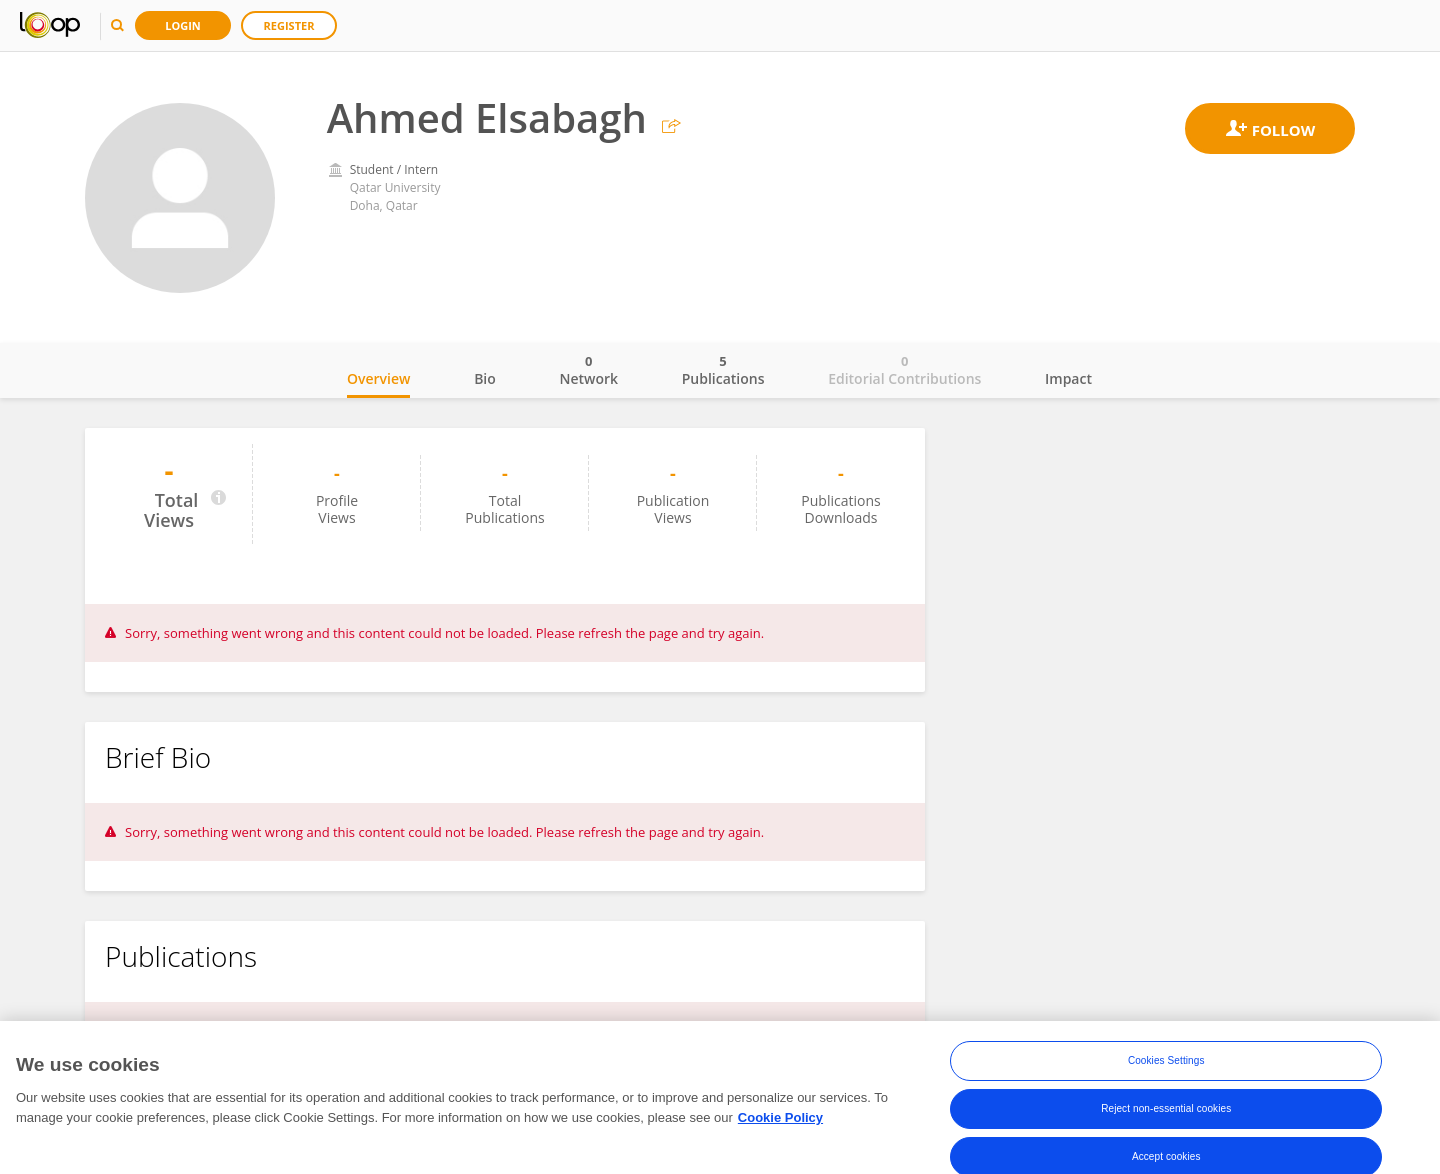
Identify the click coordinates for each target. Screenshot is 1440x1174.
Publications (723, 370)
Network (588, 370)
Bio (485, 378)
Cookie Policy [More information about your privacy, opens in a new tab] (780, 1123)
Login (183, 25)
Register (289, 25)
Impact (1068, 378)
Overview (378, 378)
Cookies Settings (1166, 1066)
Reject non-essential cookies (1166, 1114)
